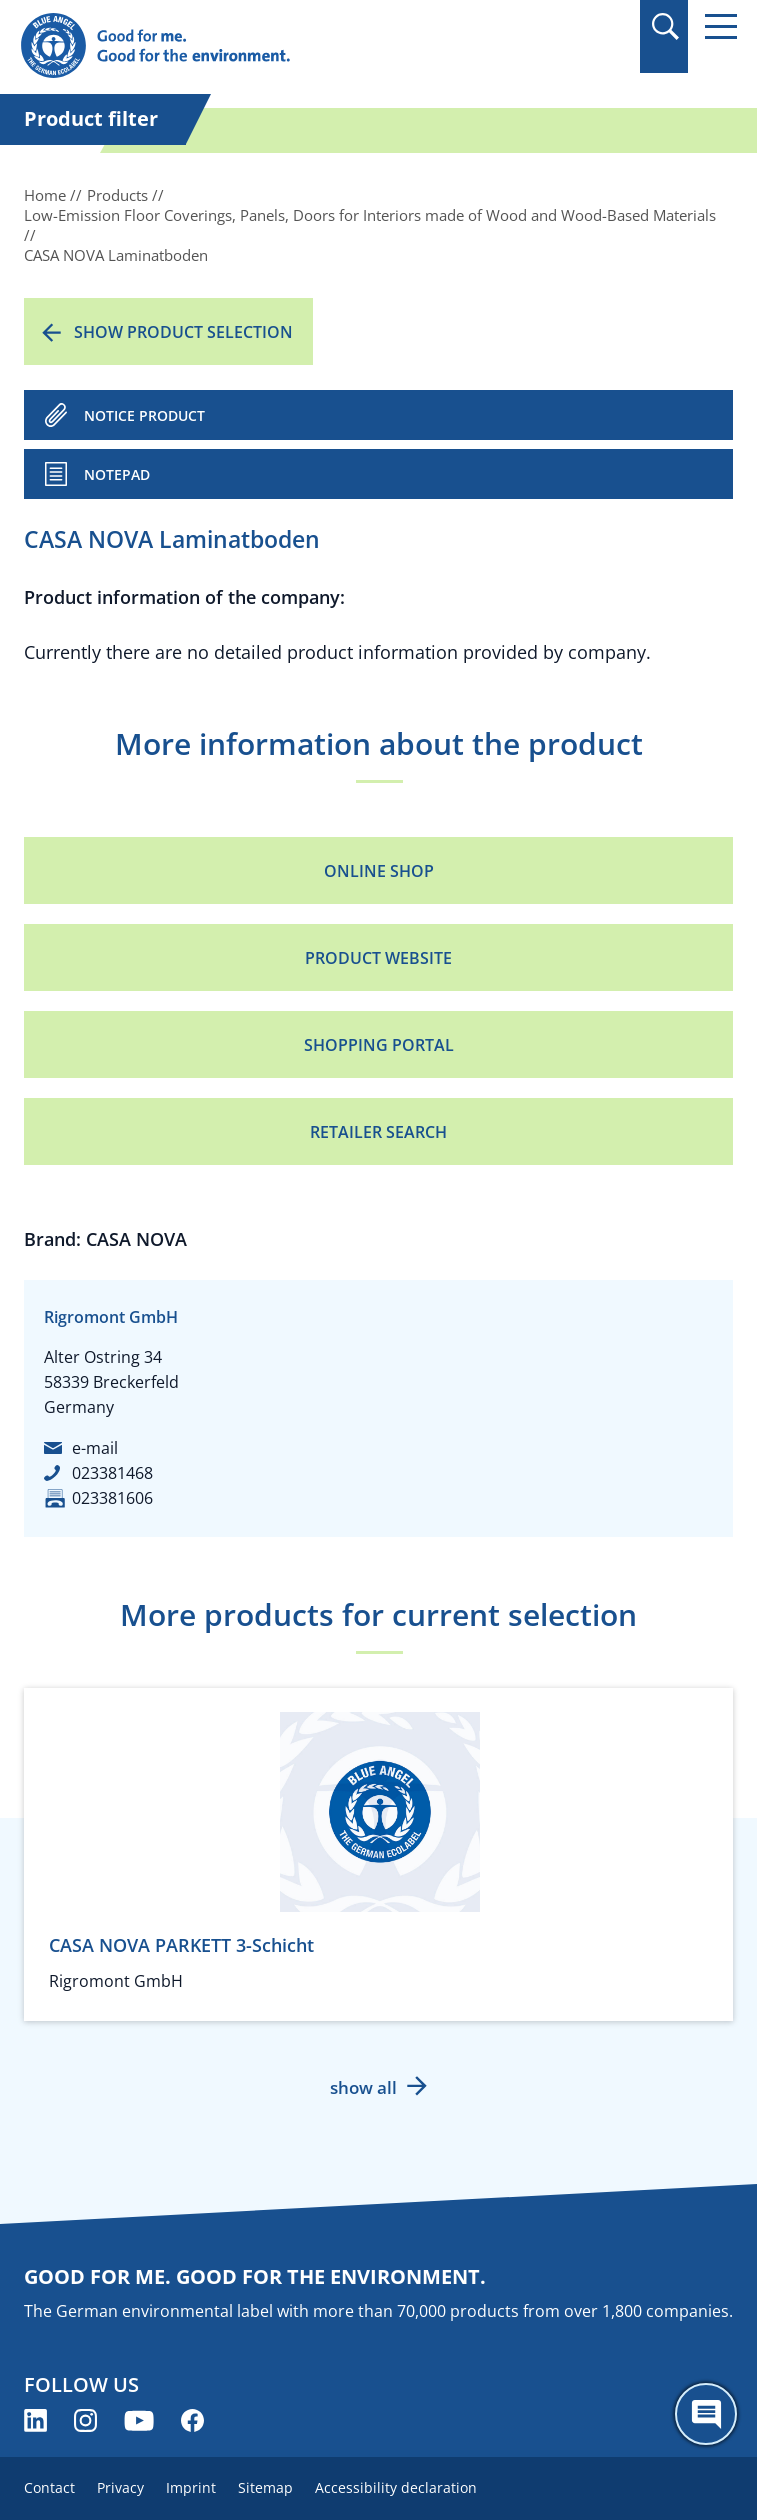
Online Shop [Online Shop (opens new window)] (379, 871)
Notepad (117, 474)
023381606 (112, 1498)
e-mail (95, 1448)
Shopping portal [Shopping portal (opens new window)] (379, 1045)
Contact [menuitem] (49, 2487)
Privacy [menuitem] (120, 2487)
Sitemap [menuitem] (265, 2487)
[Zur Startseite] (271, 46)
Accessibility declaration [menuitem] (396, 2487)
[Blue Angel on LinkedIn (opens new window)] (35, 2420)
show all (363, 2087)
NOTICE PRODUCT (144, 415)
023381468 (112, 1473)
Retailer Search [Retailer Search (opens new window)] (378, 1132)
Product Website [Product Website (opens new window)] (378, 958)
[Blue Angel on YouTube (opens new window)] (139, 2420)
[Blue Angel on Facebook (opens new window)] (192, 2420)
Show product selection (183, 332)
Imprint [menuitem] (191, 2487)
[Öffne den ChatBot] (706, 2414)
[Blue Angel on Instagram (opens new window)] (85, 2420)
